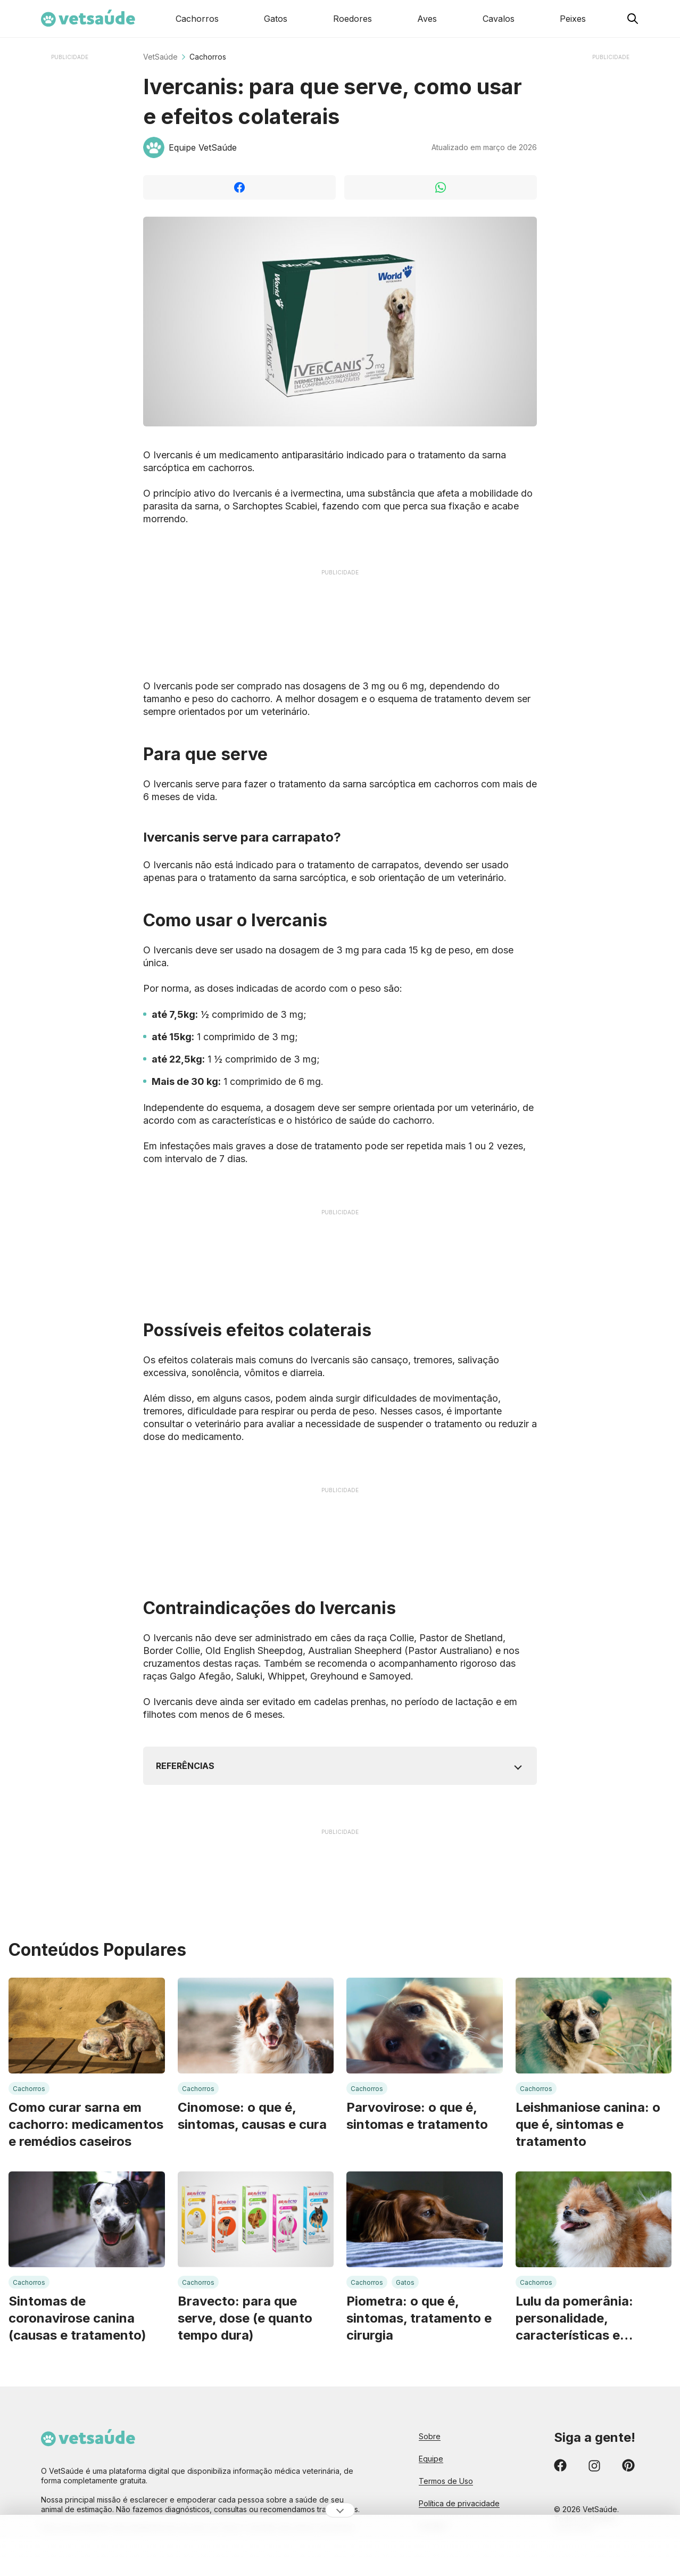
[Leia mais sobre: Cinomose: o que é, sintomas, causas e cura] (256, 2025)
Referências (185, 1765)
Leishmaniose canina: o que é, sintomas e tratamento (588, 2124)
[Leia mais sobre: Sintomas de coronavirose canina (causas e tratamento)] (87, 2219)
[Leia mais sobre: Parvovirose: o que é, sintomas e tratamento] (424, 2025)
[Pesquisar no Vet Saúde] (632, 18)
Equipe (431, 2458)
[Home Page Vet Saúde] (88, 19)
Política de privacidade (459, 2503)
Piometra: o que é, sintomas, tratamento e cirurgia (419, 2318)
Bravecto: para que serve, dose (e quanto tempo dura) (245, 2318)
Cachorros (207, 56)
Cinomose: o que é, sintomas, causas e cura (252, 2116)
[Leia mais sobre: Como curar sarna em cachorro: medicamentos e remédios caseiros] (87, 2025)
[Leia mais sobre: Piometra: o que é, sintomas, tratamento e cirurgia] (424, 2219)
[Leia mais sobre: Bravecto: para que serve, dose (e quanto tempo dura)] (256, 2219)
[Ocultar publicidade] (340, 2510)
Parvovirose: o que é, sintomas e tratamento (417, 2116)
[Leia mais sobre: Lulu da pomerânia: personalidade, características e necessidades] (594, 2219)
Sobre (430, 2436)
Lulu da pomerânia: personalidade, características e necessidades (574, 2318)
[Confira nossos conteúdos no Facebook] (560, 2467)
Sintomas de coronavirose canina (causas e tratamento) (77, 2318)
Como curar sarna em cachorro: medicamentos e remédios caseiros (86, 2124)
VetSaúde (160, 56)
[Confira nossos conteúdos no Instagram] (594, 2467)
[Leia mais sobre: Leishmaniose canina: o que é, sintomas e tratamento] (594, 2025)
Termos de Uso (446, 2481)
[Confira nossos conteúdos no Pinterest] (628, 2467)
